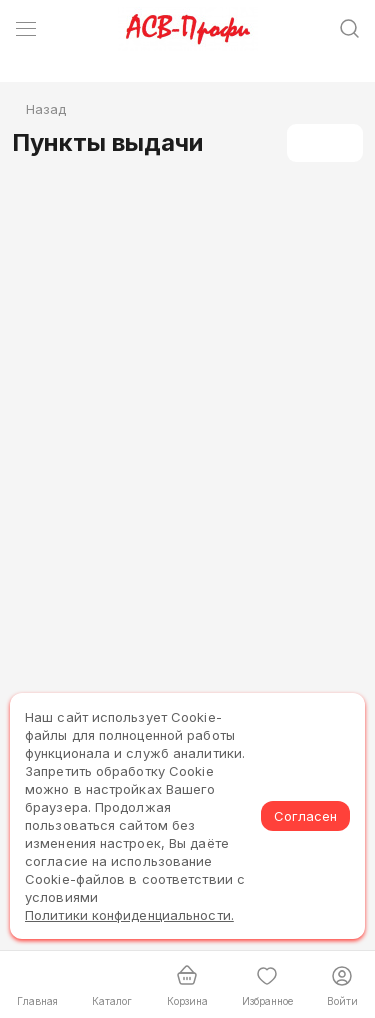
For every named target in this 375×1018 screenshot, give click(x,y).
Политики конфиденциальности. (129, 915)
